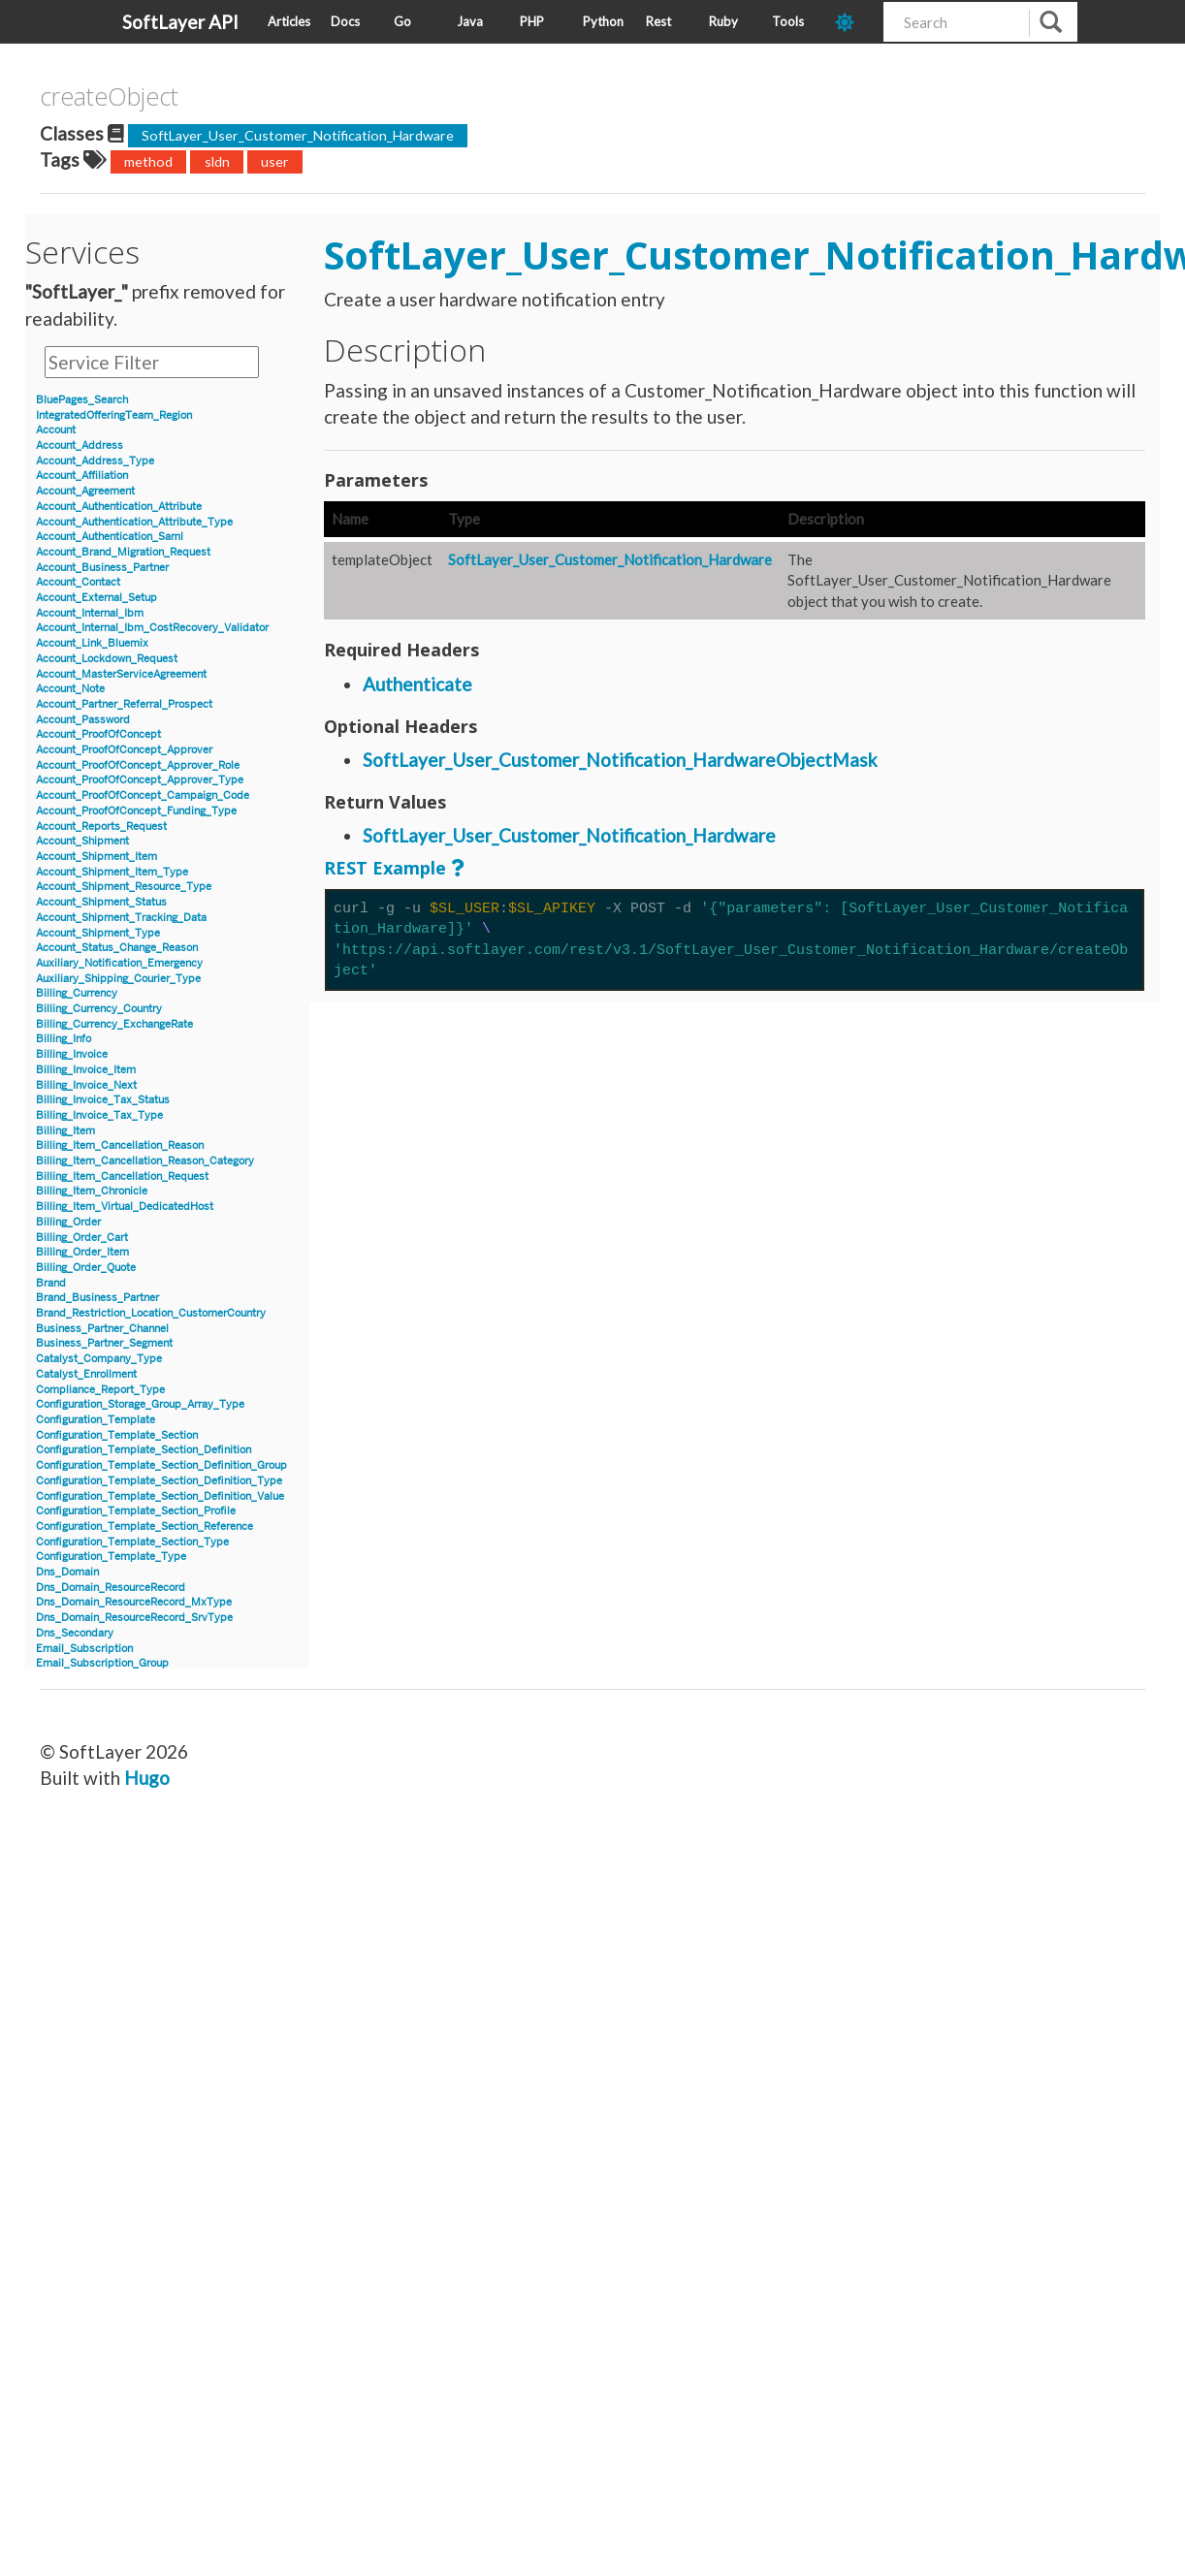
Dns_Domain (67, 1572)
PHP (532, 21)
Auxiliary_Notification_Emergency (119, 963)
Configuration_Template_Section (117, 1435)
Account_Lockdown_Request (106, 658)
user (275, 161)
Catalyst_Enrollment (86, 1374)
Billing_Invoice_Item (86, 1070)
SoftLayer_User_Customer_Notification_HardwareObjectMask (620, 759)
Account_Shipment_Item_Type (112, 872)
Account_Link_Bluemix (92, 643)
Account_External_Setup (96, 597)
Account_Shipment (82, 841)
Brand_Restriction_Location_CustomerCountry (151, 1313)
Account (56, 430)
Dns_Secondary (74, 1633)
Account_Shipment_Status (101, 902)
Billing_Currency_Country (99, 1008)
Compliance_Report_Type (100, 1389)
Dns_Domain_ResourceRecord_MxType (134, 1602)
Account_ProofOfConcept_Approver (124, 750)
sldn (217, 161)
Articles (289, 21)
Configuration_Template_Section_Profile (136, 1511)
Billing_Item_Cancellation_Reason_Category (145, 1161)
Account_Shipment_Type (98, 933)
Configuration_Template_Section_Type (132, 1542)
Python (603, 21)
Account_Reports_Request (101, 826)
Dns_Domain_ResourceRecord (110, 1587)
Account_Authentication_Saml (109, 536)
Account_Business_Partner (102, 567)
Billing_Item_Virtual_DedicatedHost (124, 1206)
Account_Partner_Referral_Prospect (124, 704)
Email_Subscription (84, 1648)
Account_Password (83, 720)
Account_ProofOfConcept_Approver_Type (139, 780)
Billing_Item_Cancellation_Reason (120, 1145)
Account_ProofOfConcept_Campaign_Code (142, 795)
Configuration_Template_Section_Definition (143, 1450)
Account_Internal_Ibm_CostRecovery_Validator (152, 627)
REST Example (385, 867)
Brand (51, 1283)
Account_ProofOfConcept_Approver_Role (138, 765)
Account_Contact (78, 582)
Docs (345, 21)
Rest (658, 21)
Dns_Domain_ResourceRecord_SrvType (134, 1617)
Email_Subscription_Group (102, 1663)
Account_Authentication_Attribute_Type (134, 522)
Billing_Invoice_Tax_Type (99, 1115)
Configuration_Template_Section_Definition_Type (159, 1481)
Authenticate (417, 684)
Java (470, 21)
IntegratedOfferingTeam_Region (114, 415)
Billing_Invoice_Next (86, 1085)
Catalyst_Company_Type (99, 1358)
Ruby (723, 21)
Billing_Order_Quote (86, 1267)
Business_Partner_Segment (104, 1343)
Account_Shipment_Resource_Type (123, 886)
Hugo (147, 1777)
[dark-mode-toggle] (851, 22)
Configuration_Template (95, 1420)
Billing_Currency (76, 993)
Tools (788, 21)
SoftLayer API (180, 22)
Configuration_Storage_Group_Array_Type (140, 1404)
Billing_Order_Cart (82, 1237)
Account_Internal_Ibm (90, 613)
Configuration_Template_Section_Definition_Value (160, 1496)
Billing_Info (63, 1039)
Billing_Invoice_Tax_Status (103, 1100)
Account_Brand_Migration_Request (123, 552)
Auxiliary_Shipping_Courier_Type (118, 978)
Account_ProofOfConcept (98, 734)
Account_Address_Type (95, 461)
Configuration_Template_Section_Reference (144, 1526)
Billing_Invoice (72, 1054)
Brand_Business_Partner (97, 1297)
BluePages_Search (82, 400)
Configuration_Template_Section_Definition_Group (161, 1465)
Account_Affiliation (82, 475)
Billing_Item (65, 1131)
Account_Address (79, 445)
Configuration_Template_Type (111, 1556)
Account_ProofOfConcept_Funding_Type (136, 811)
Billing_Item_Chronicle (91, 1191)
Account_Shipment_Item (96, 856)
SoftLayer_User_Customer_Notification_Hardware (298, 135)
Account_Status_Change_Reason (117, 947)
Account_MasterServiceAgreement (121, 674)
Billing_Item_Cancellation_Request (122, 1176)
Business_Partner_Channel (102, 1328)
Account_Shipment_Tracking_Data (121, 917)
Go (402, 21)
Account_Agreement (85, 491)
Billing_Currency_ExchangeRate (114, 1024)
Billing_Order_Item (82, 1252)
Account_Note (70, 689)
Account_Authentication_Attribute (119, 506)
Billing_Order (68, 1222)
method (148, 161)
